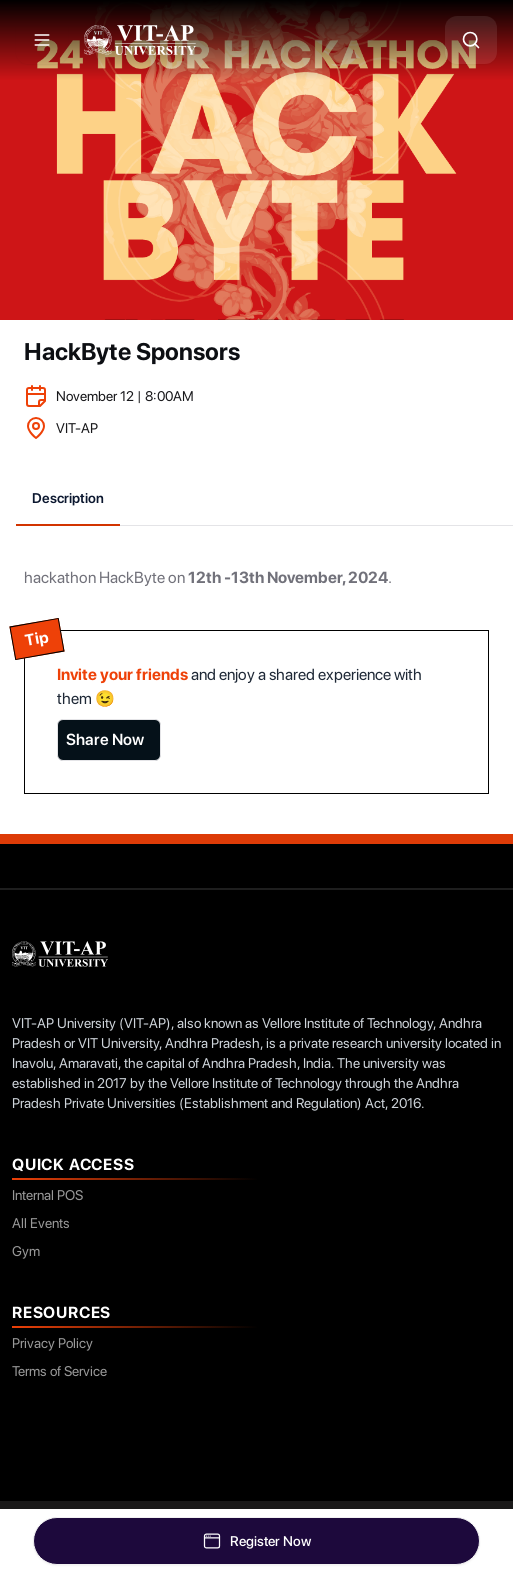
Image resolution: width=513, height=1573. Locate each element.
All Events (41, 1223)
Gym (26, 1251)
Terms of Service (59, 1371)
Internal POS (47, 1195)
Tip (36, 638)
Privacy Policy (52, 1343)
